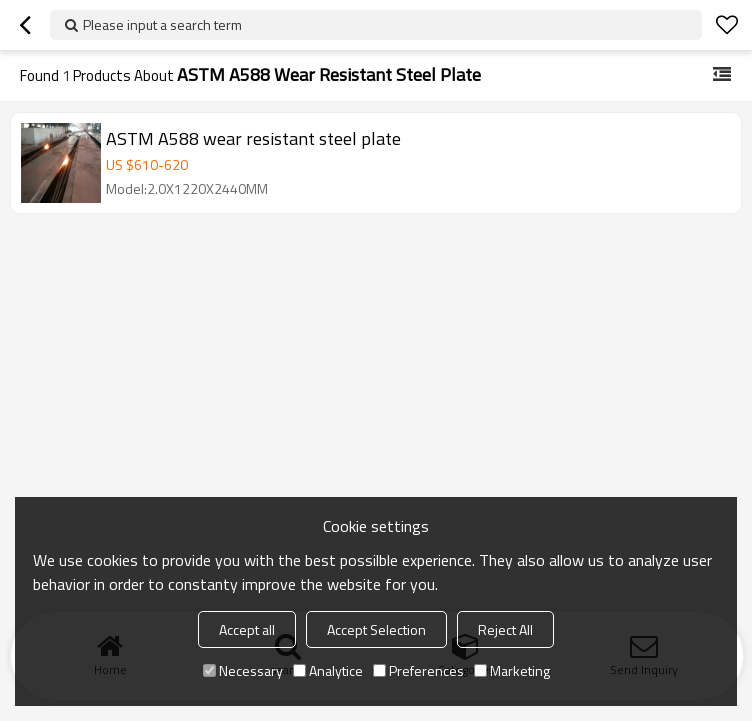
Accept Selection (376, 629)
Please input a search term (162, 24)
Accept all (247, 629)
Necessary (243, 670)
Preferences (418, 670)
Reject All (505, 629)
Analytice (328, 670)
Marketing (512, 670)
